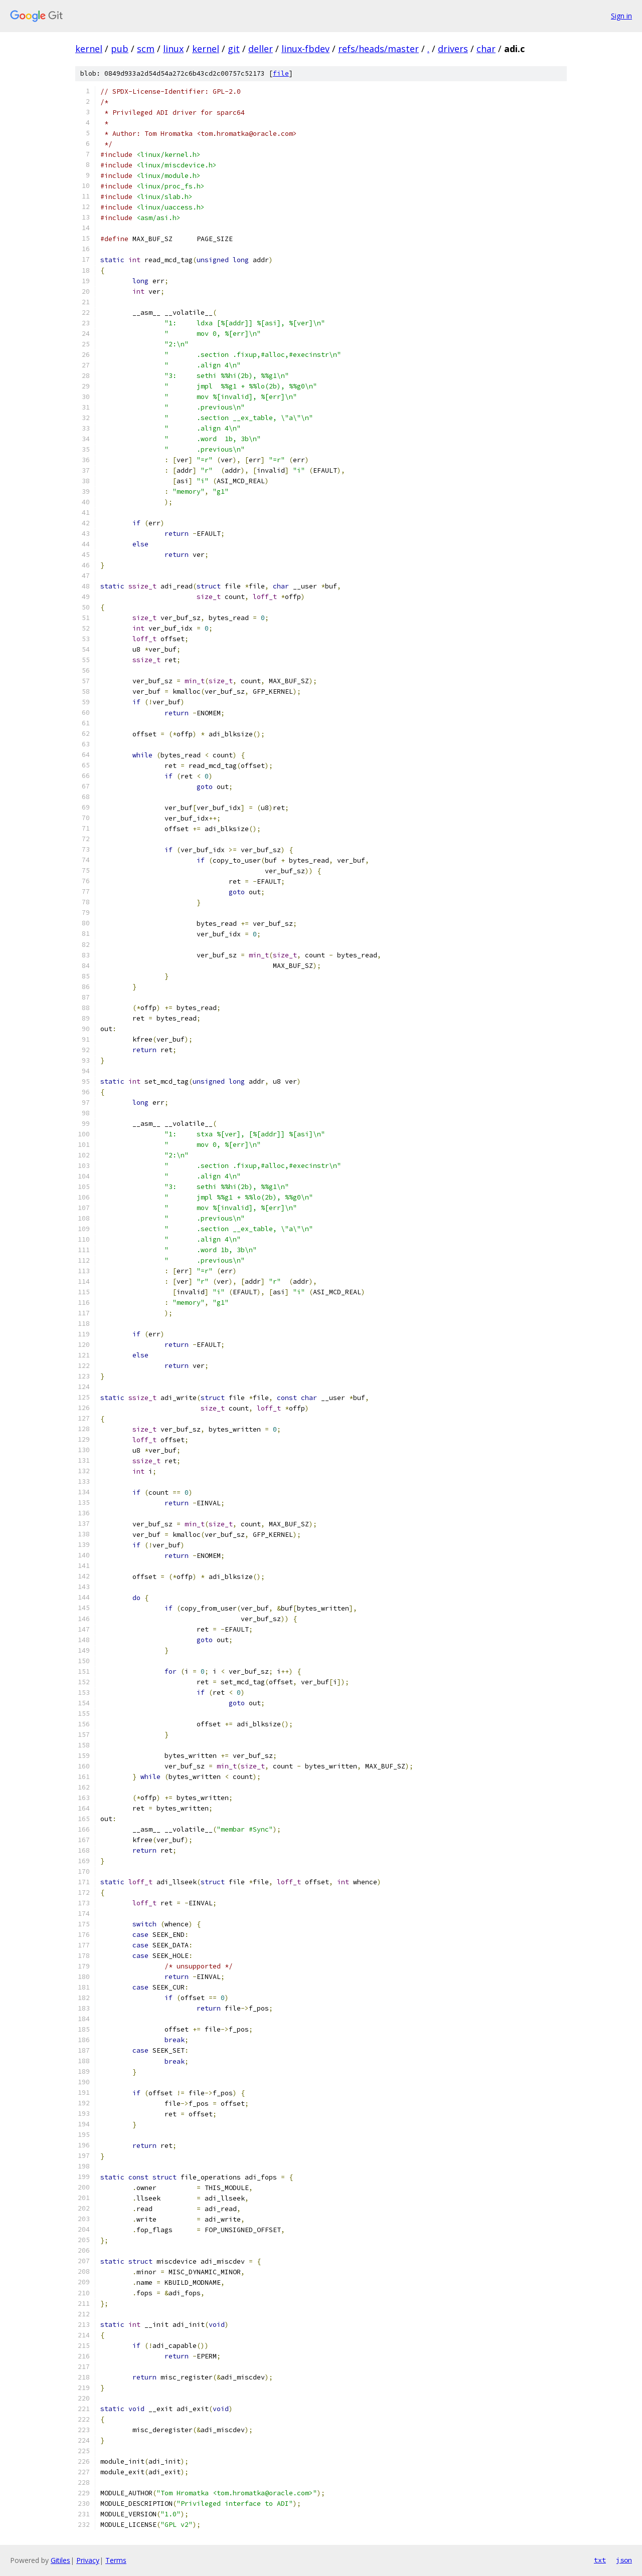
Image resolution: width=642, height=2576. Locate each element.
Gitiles (60, 2560)
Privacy (87, 2560)
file (281, 73)
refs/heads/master (378, 49)
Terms (115, 2560)
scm (145, 49)
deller (260, 49)
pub (119, 49)
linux (173, 49)
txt (600, 2559)
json (624, 2559)
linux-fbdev (305, 49)
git (234, 49)
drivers (453, 49)
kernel (88, 49)
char (486, 49)
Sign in (621, 16)
